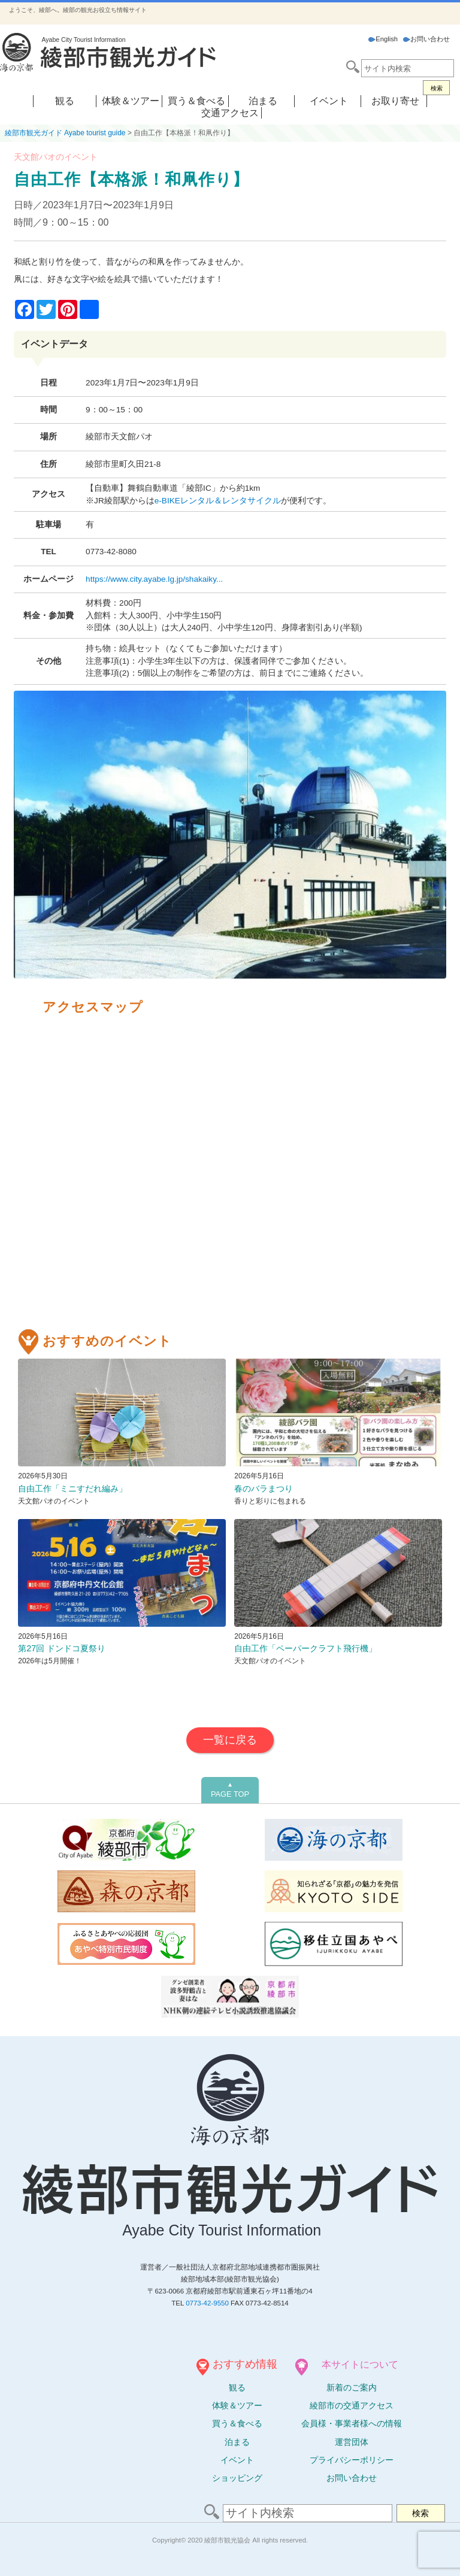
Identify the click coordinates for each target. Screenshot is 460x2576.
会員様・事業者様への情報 (351, 2423)
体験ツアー (237, 2405)
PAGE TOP (230, 1790)
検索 (437, 88)
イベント (329, 101)
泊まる (263, 101)
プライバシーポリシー (352, 2460)
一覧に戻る (230, 1740)
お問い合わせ (426, 38)
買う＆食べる (196, 101)
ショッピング (237, 2478)
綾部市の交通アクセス (352, 2405)
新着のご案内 (351, 2387)
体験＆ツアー (130, 101)
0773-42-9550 (207, 2303)
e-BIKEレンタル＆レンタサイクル (218, 500)
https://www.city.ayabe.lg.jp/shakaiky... (154, 579)
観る (64, 101)
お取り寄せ (395, 101)
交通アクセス (230, 113)
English (383, 38)
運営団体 (351, 2442)
